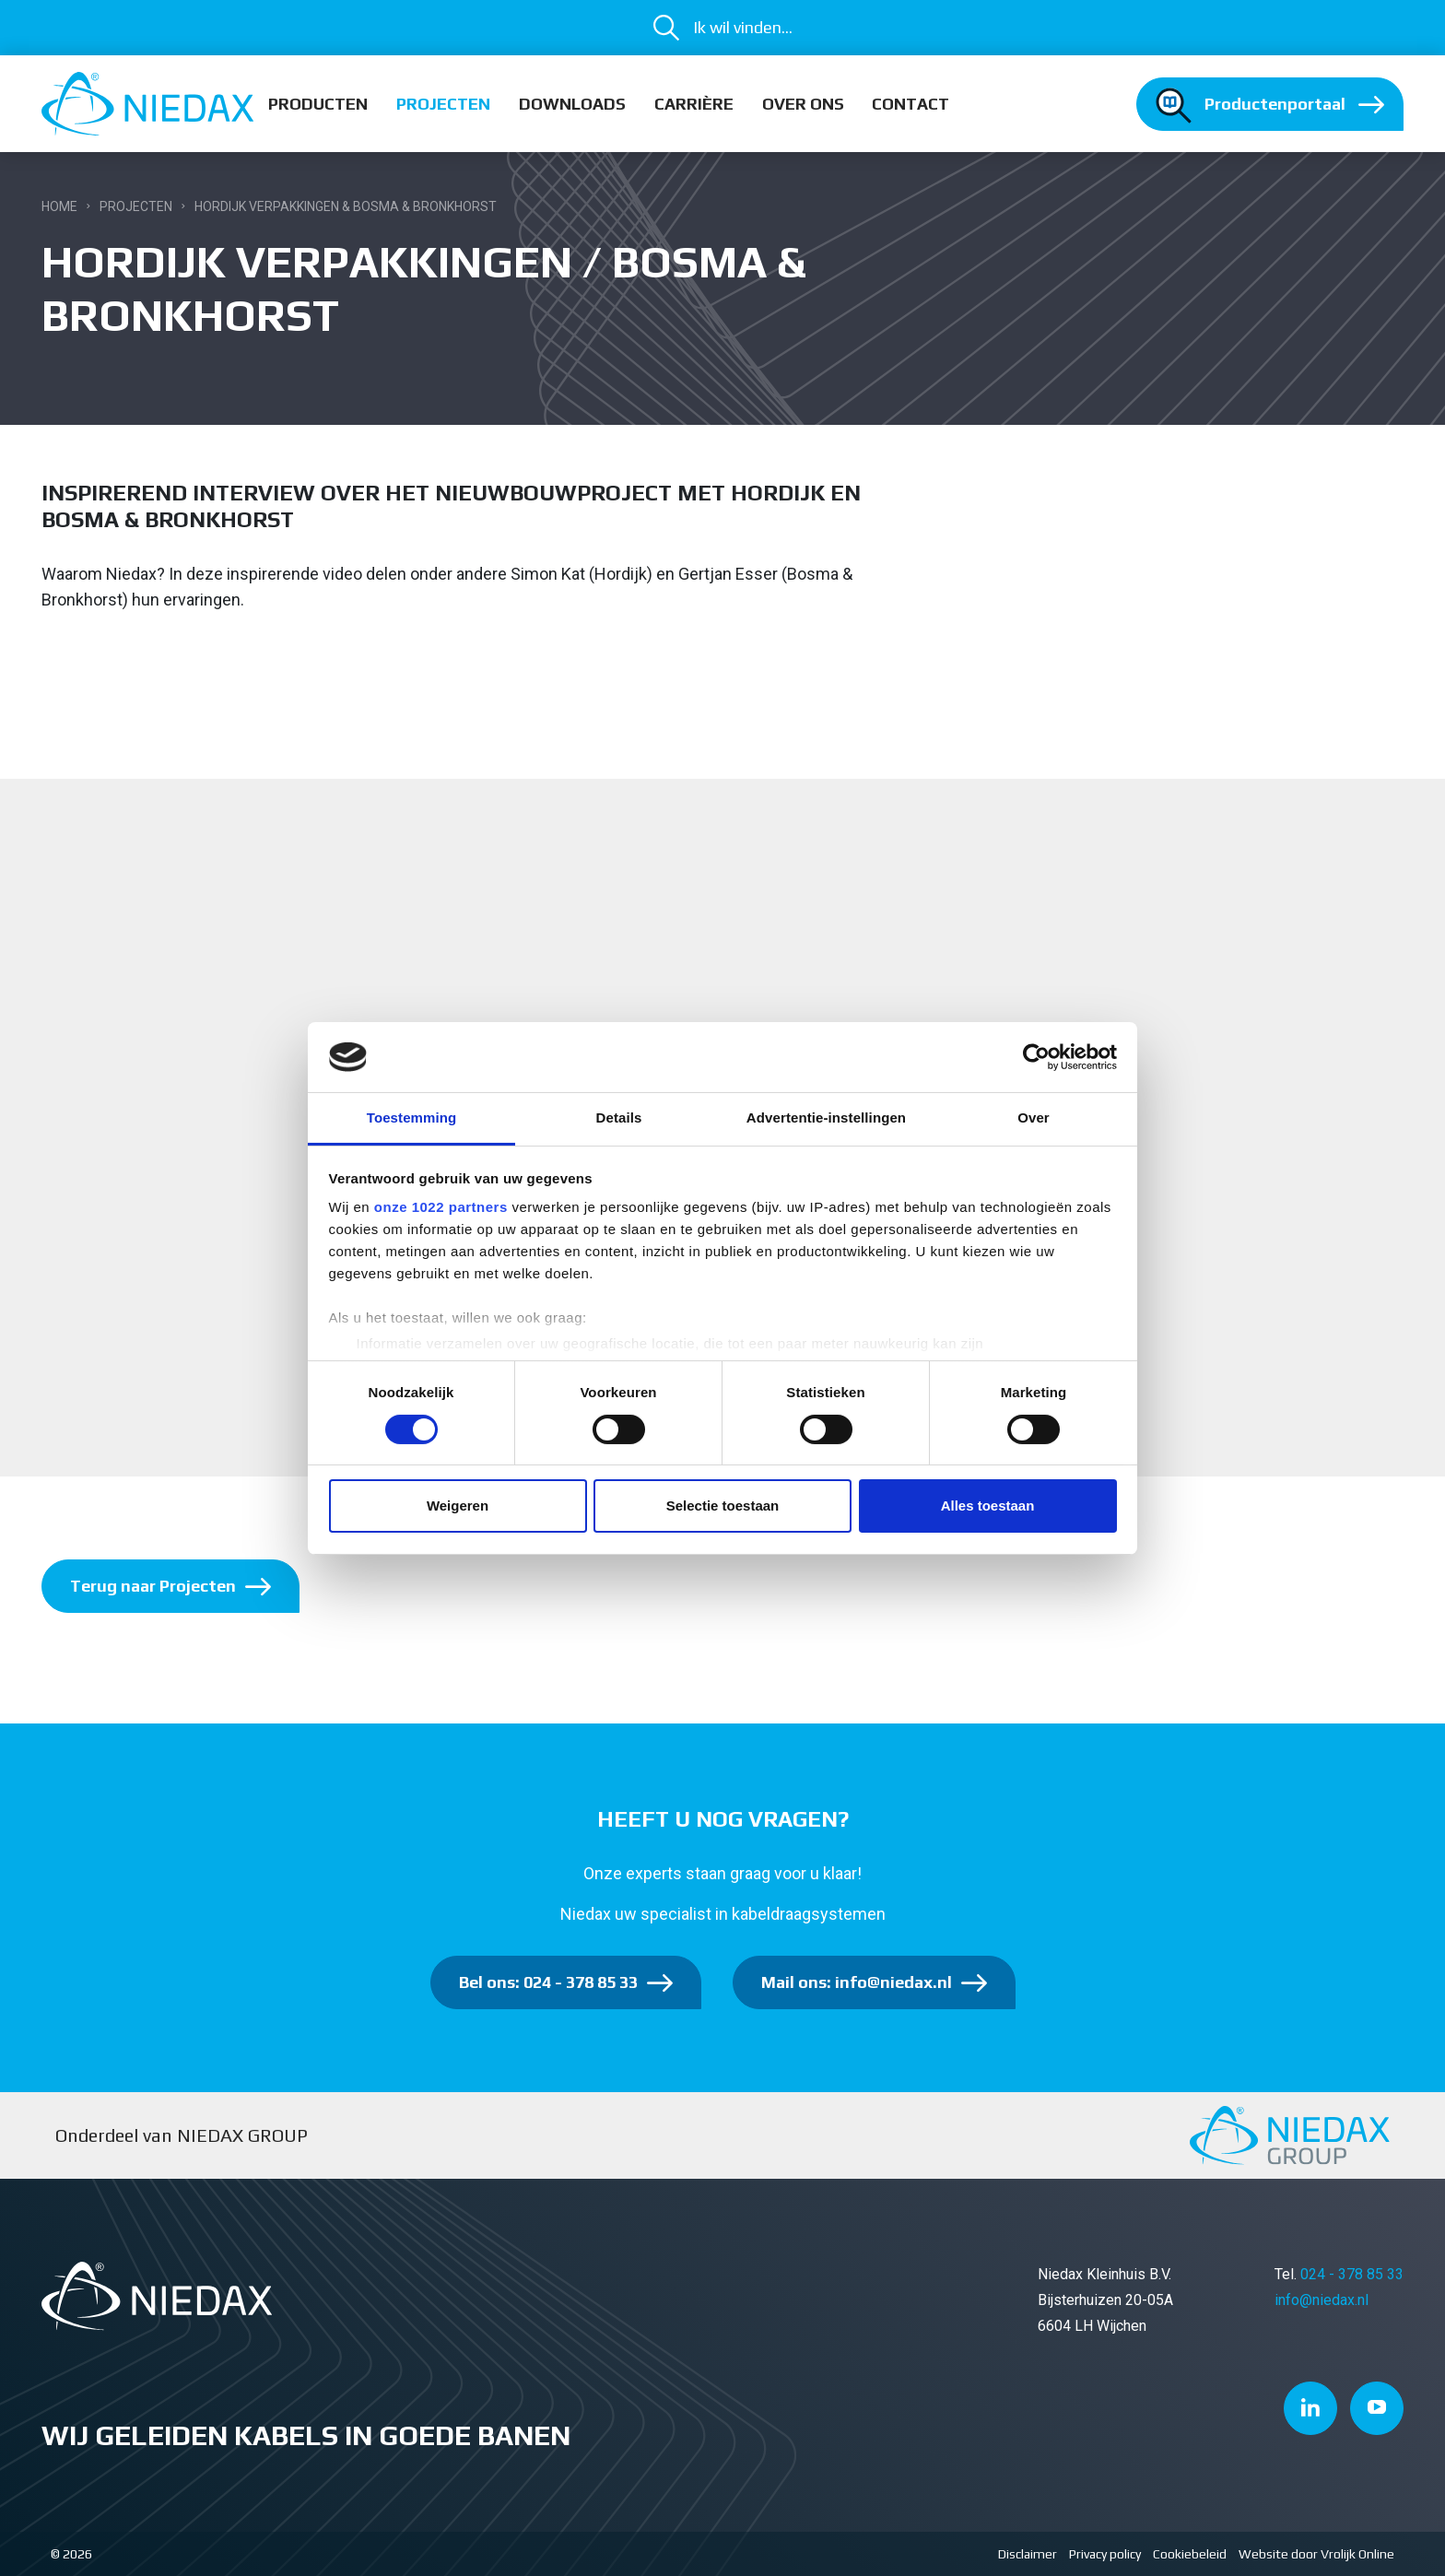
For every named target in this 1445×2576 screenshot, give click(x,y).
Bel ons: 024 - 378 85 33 (548, 1982)
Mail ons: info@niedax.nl (856, 1982)
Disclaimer (1027, 2554)
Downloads (572, 103)
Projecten (443, 103)
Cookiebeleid (1190, 2554)
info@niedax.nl (1322, 2300)
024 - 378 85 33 (1352, 2274)
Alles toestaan (988, 1505)
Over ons (803, 103)
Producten (318, 103)
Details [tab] (619, 1117)
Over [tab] (1033, 1117)
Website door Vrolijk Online (1316, 2554)
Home (59, 206)
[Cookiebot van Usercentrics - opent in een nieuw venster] (1036, 1057)
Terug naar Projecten (153, 1585)
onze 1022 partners (441, 1207)
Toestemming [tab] (412, 1117)
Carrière (694, 103)
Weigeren (457, 1505)
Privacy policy (1105, 2554)
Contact (910, 103)
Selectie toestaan (723, 1505)
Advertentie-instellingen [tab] (826, 1117)
